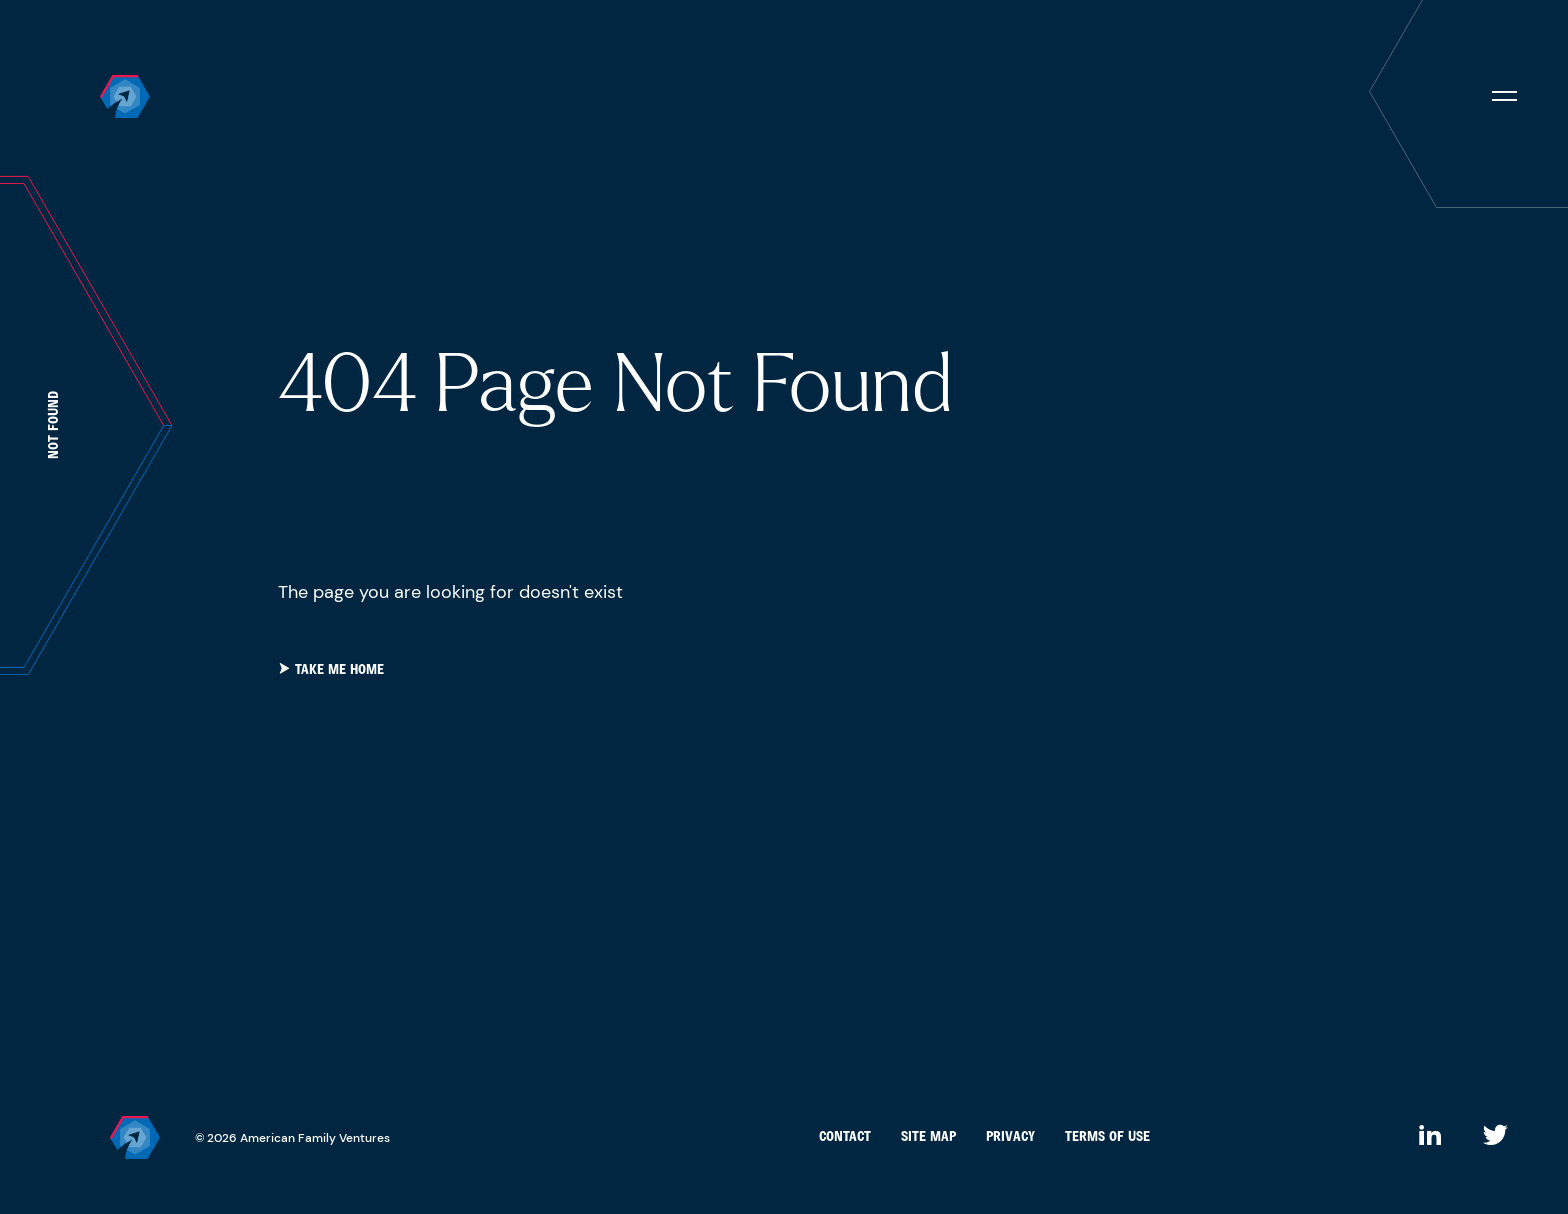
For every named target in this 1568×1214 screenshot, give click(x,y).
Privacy (1010, 1137)
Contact (845, 1137)
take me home (331, 670)
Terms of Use (1107, 1137)
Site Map (928, 1137)
